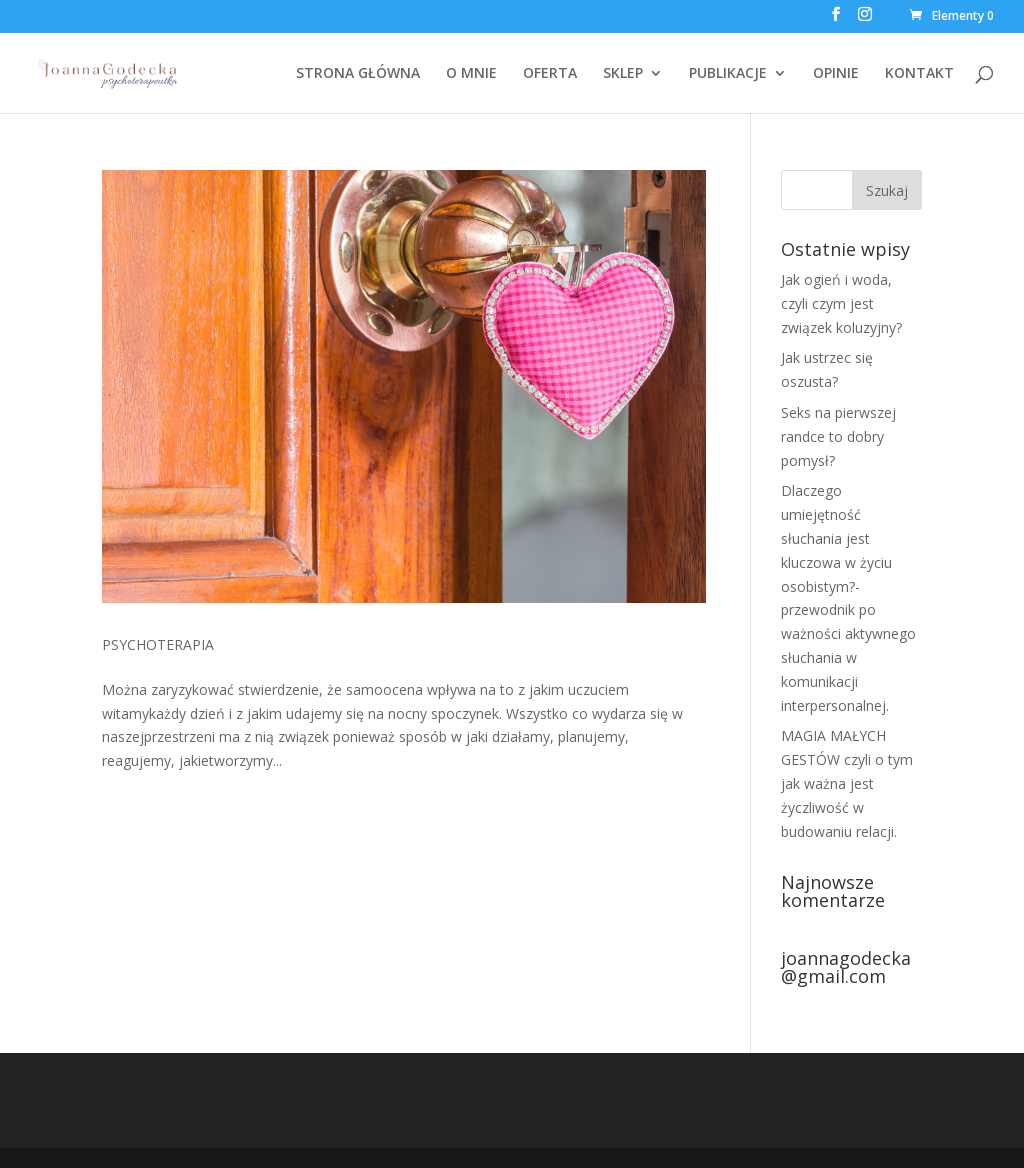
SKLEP (623, 74)
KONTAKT (919, 74)
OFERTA (550, 74)
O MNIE (471, 74)
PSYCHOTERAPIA (158, 644)
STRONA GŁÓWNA (358, 74)
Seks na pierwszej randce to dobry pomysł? (838, 436)
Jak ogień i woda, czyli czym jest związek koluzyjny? (841, 303)
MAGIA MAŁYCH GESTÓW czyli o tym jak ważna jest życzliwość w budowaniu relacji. (847, 783)
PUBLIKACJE (728, 74)
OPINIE (836, 74)
